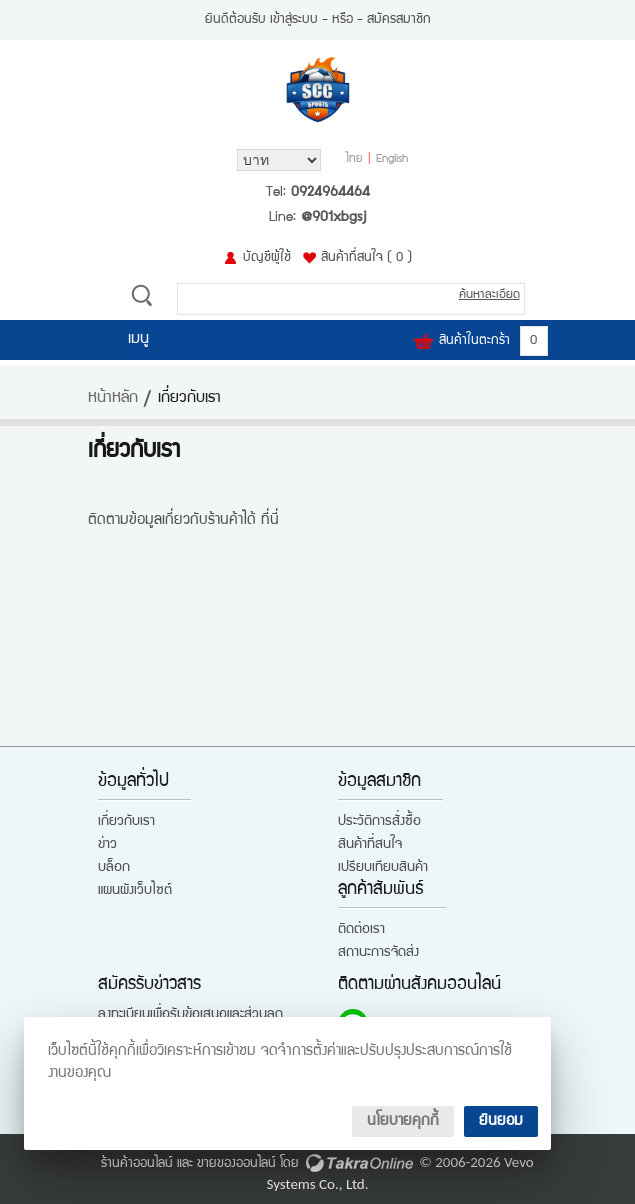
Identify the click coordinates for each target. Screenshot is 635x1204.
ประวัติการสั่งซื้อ (379, 822)
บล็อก (114, 868)
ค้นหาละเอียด (489, 295)
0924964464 (330, 193)
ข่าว (107, 845)
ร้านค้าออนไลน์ (137, 1164)
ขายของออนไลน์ (236, 1164)
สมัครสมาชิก (399, 20)
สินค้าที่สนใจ (366, 258)
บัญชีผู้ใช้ (267, 258)
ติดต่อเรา (361, 930)
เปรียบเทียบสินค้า (383, 868)
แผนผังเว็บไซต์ (135, 891)
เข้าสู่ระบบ (294, 20)
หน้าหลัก (113, 399)
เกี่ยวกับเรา (126, 822)
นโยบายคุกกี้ (403, 1121)
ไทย (354, 160)
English (392, 160)
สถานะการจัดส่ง (378, 953)
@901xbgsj (333, 218)
